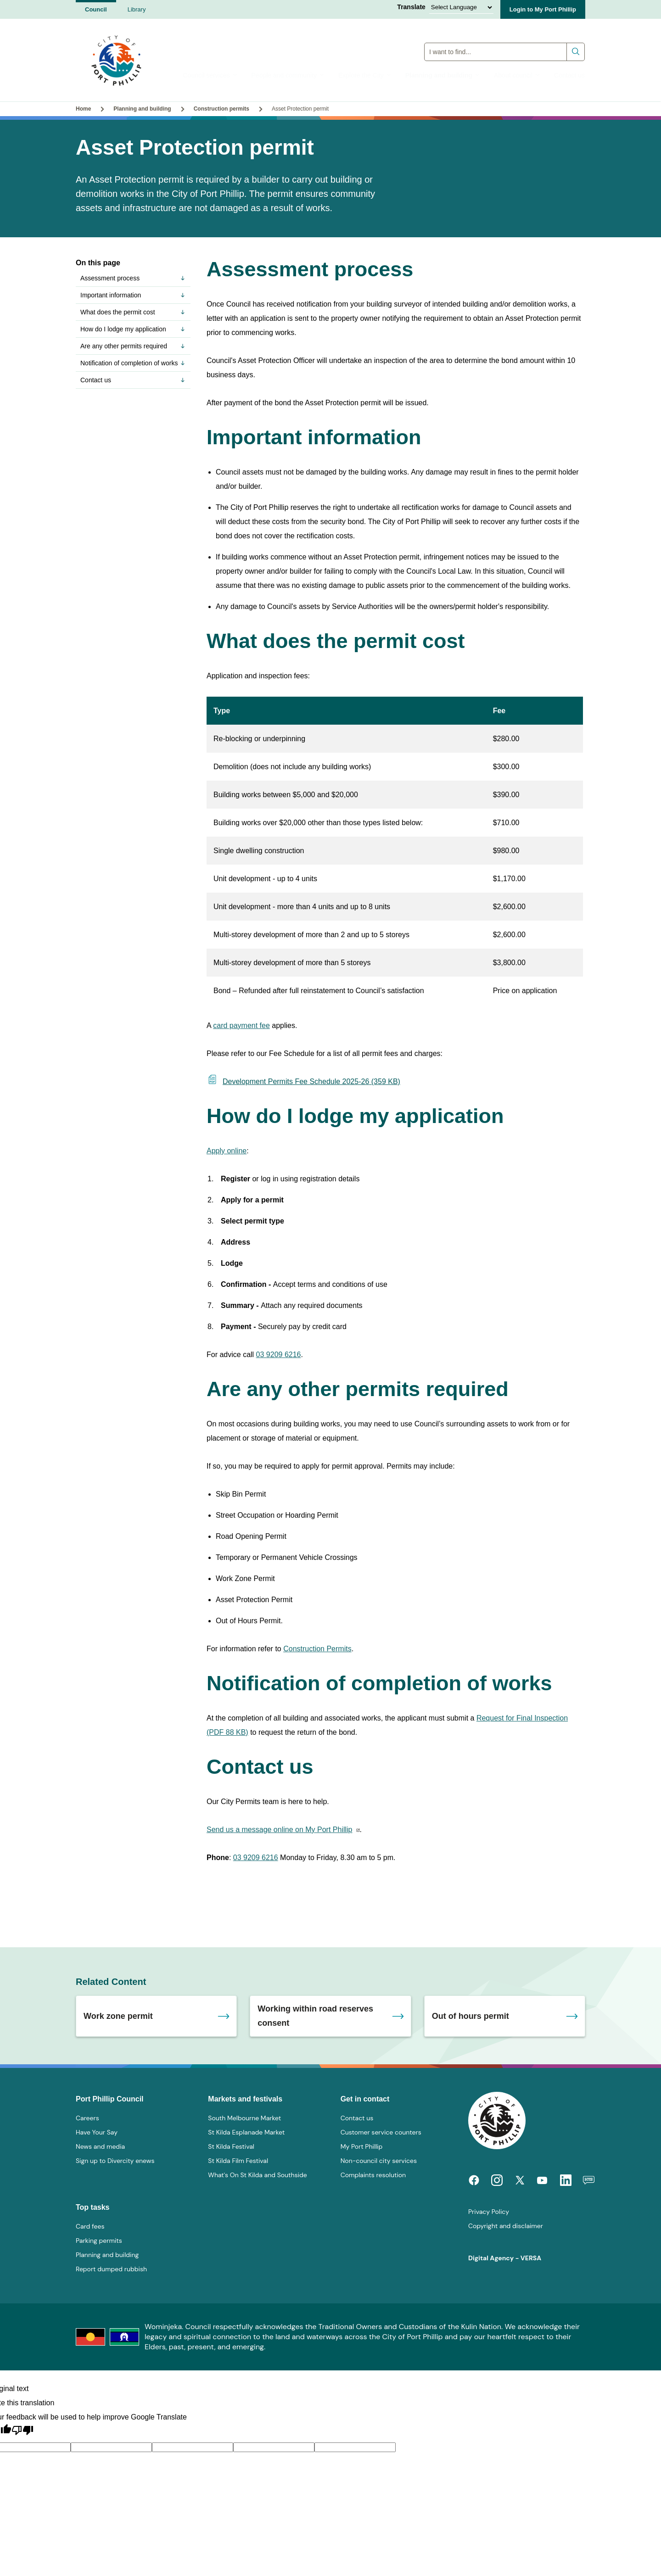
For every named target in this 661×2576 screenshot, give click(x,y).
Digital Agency (491, 2258)
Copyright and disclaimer (505, 2226)
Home (83, 109)
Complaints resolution (373, 2175)
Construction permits (221, 109)
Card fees (90, 2226)
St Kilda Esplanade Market (246, 2132)
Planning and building (442, 75)
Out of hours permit (470, 2016)
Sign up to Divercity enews (115, 2161)
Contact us (569, 75)
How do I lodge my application (133, 329)
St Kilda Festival (231, 2146)
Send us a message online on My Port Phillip (280, 1829)
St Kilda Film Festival (238, 2161)
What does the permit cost (133, 312)
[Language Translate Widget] (461, 7)
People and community (288, 75)
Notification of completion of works (133, 363)
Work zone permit (118, 2016)
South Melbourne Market (244, 2118)
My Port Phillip (362, 2146)
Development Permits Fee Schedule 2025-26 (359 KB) (303, 1081)
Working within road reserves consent (315, 2016)
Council (96, 9)
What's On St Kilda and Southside (257, 2175)
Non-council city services (379, 2161)
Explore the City (365, 75)
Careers (87, 2118)
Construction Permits (317, 1649)
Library (137, 9)
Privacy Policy (488, 2211)
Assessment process (133, 278)
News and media (100, 2146)
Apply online (226, 1151)
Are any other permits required (133, 346)
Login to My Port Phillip (543, 9)
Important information (133, 295)
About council (517, 75)
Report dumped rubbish (111, 2269)
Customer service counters (381, 2132)
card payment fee (241, 1025)
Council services (210, 75)
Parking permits (99, 2240)
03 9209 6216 (278, 1354)
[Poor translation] (22, 2430)
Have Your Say (97, 2132)
